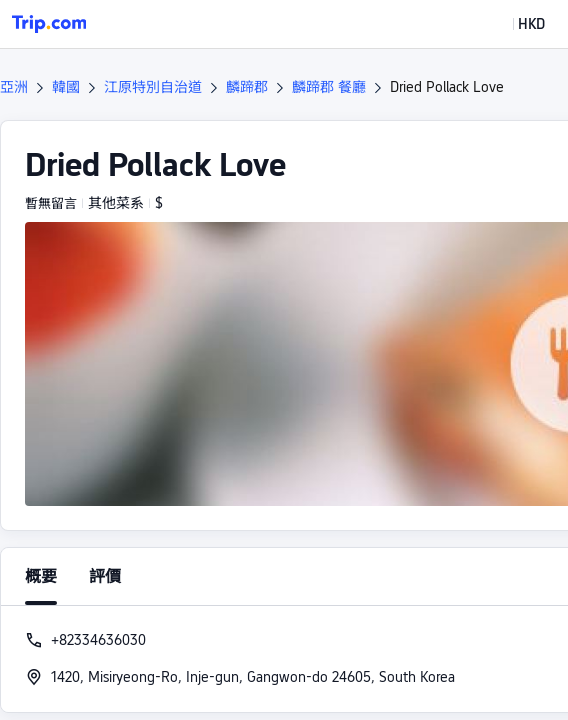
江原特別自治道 (153, 87)
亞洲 (14, 87)
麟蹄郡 (247, 87)
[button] (517, 24)
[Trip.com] (49, 24)
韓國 (66, 87)
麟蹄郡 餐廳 (329, 87)
